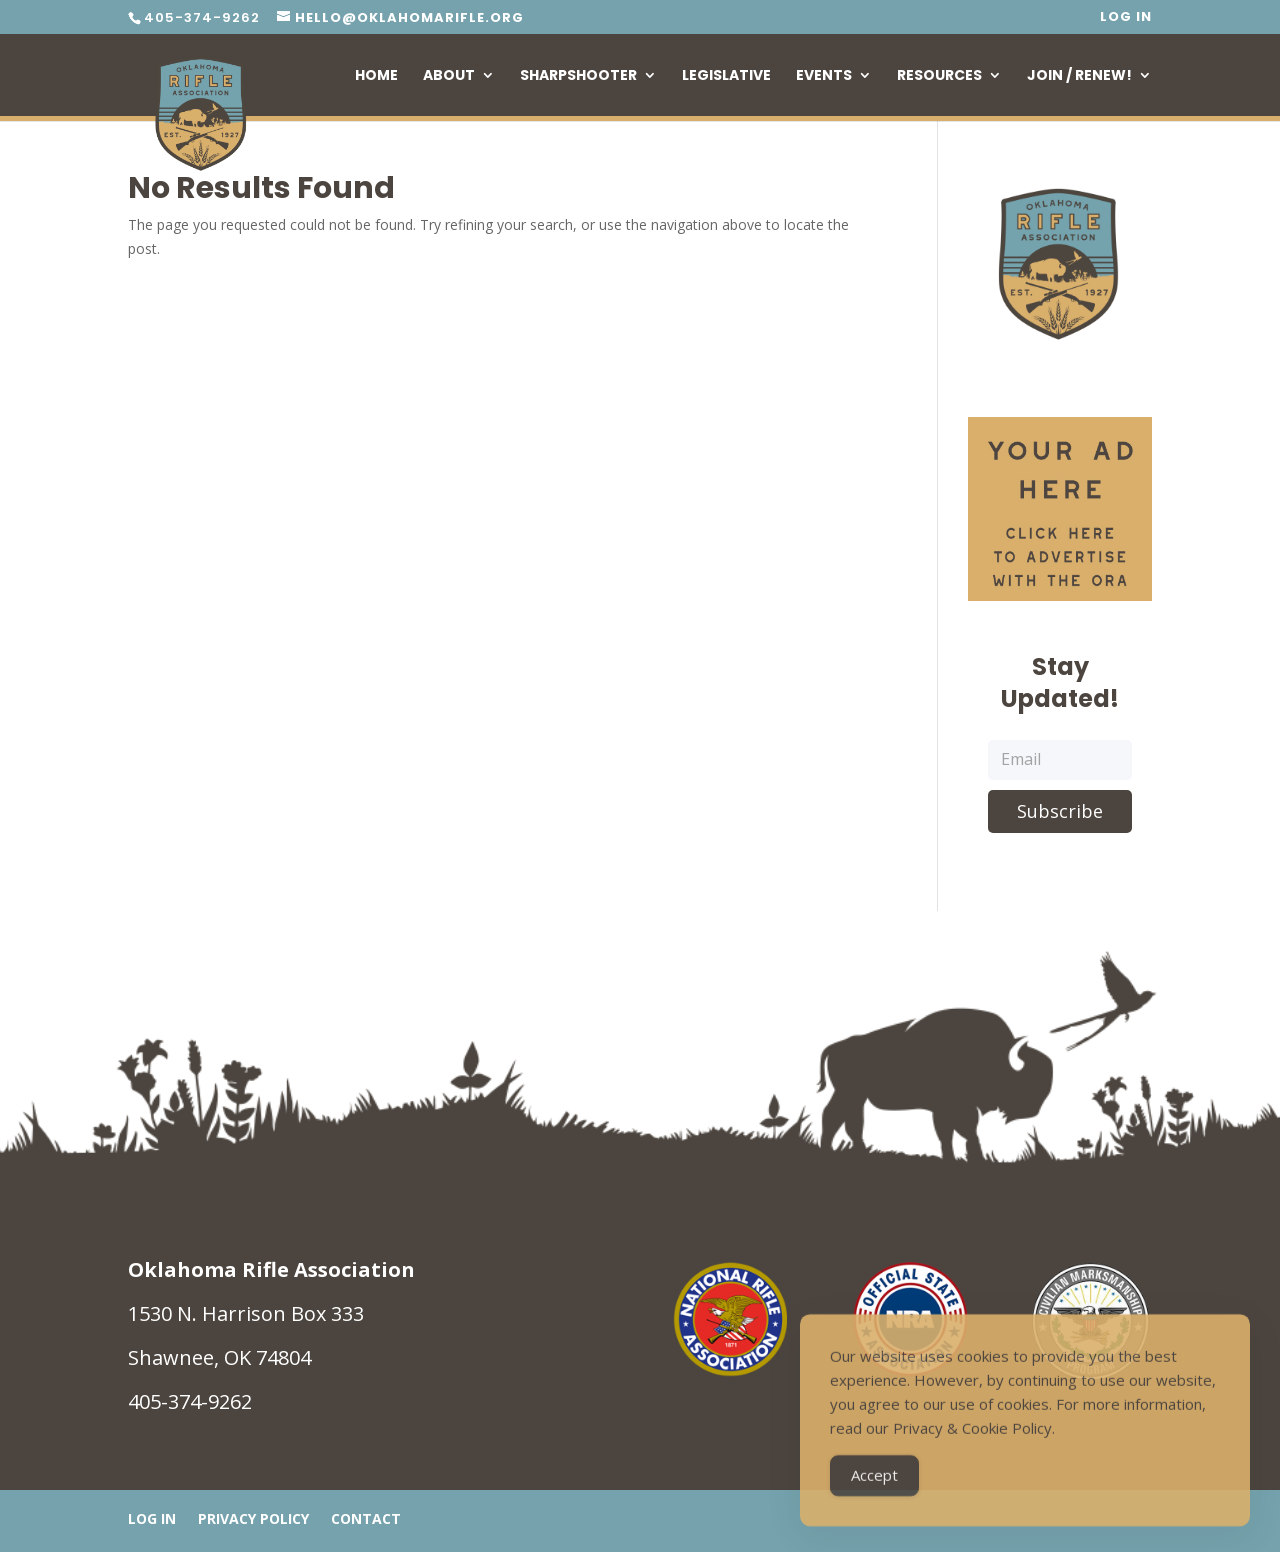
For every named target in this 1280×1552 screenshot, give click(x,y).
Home (376, 76)
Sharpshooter (578, 76)
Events (824, 76)
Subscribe (1060, 811)
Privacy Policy (253, 1520)
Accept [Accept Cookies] (874, 1483)
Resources (939, 76)
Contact (366, 1520)
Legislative (726, 76)
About (449, 76)
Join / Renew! (1079, 76)
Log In (1126, 18)
